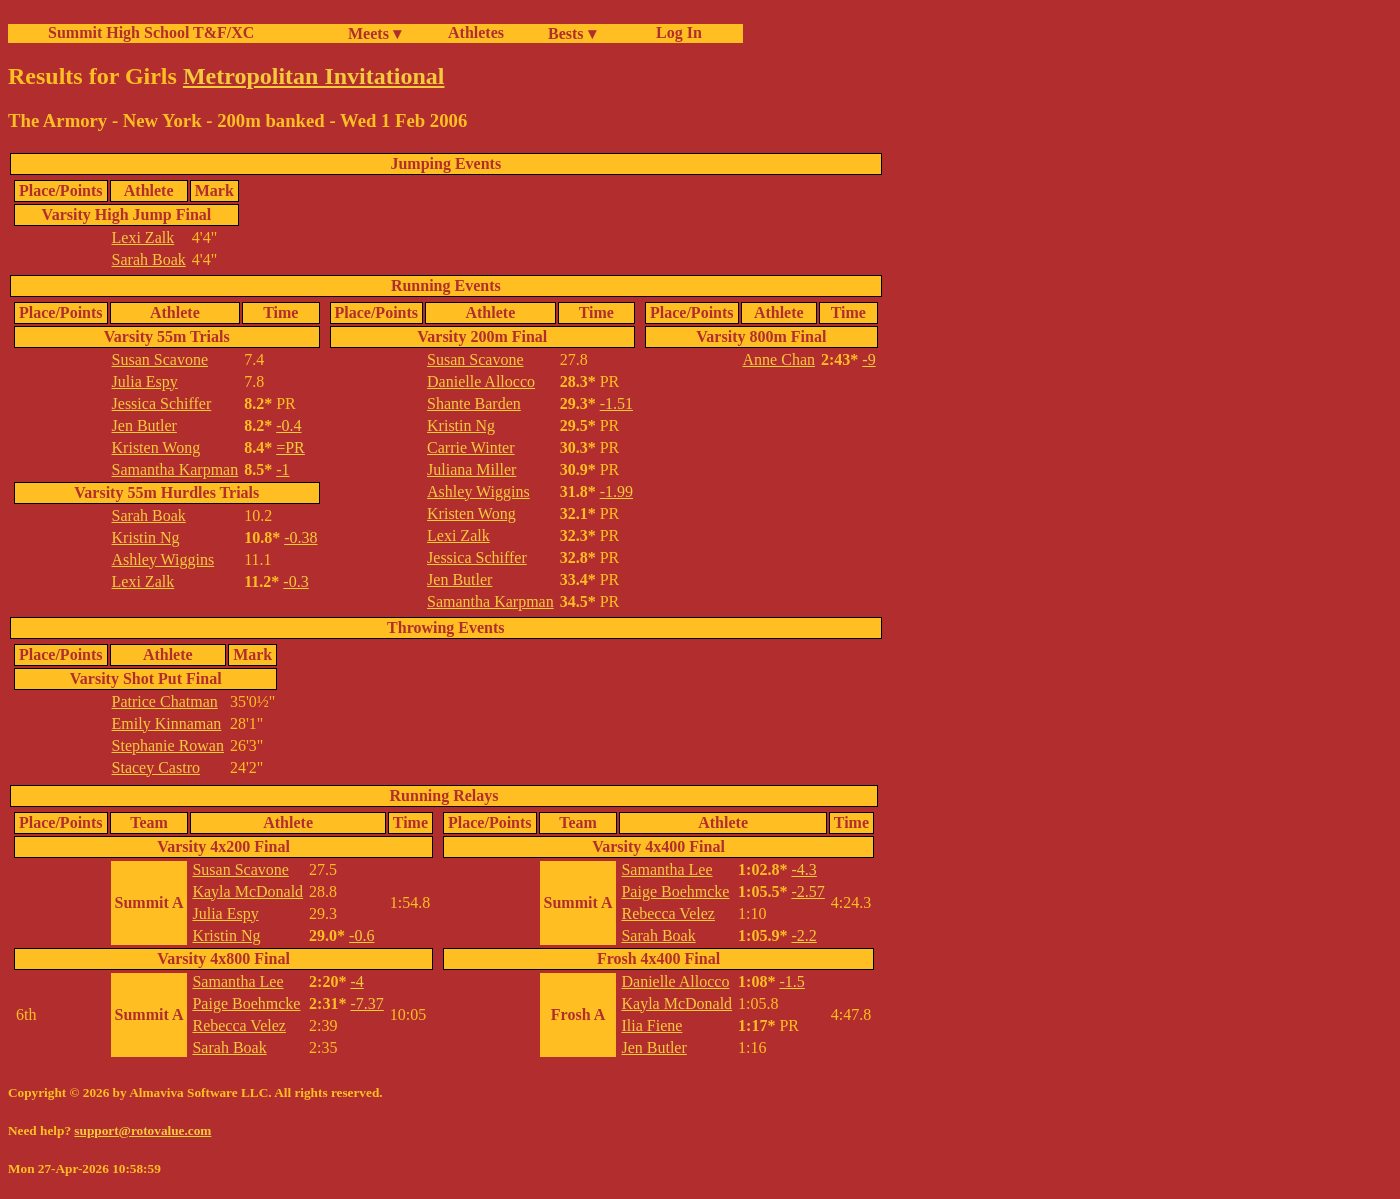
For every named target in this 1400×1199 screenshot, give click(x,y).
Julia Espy (145, 381)
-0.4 (288, 425)
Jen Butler (144, 425)
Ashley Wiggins (163, 559)
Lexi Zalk (143, 237)
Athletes (476, 32)
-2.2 (803, 935)
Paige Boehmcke (246, 1003)
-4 (356, 981)
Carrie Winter (470, 447)
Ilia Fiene (651, 1025)
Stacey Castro (156, 767)
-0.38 (300, 537)
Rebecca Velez (238, 1025)
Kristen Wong (156, 447)
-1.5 (791, 981)
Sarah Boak (149, 259)
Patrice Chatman (165, 701)
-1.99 (616, 491)
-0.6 (361, 935)
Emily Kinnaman (167, 723)
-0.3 (295, 581)
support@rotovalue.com (142, 1130)
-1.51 (616, 403)
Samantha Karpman (175, 469)
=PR (290, 447)
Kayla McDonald (247, 891)
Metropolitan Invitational (314, 76)
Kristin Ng (146, 537)
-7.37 (366, 1003)
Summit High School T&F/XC (151, 32)
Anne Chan (779, 359)
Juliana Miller (471, 469)
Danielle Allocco (481, 381)
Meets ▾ (374, 33)
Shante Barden (474, 403)
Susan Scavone (160, 359)
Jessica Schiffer (162, 403)
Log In (675, 32)
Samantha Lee (237, 981)
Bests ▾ (572, 33)
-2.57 (807, 891)
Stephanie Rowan (168, 745)
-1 (282, 469)
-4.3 (803, 869)
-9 (868, 359)
